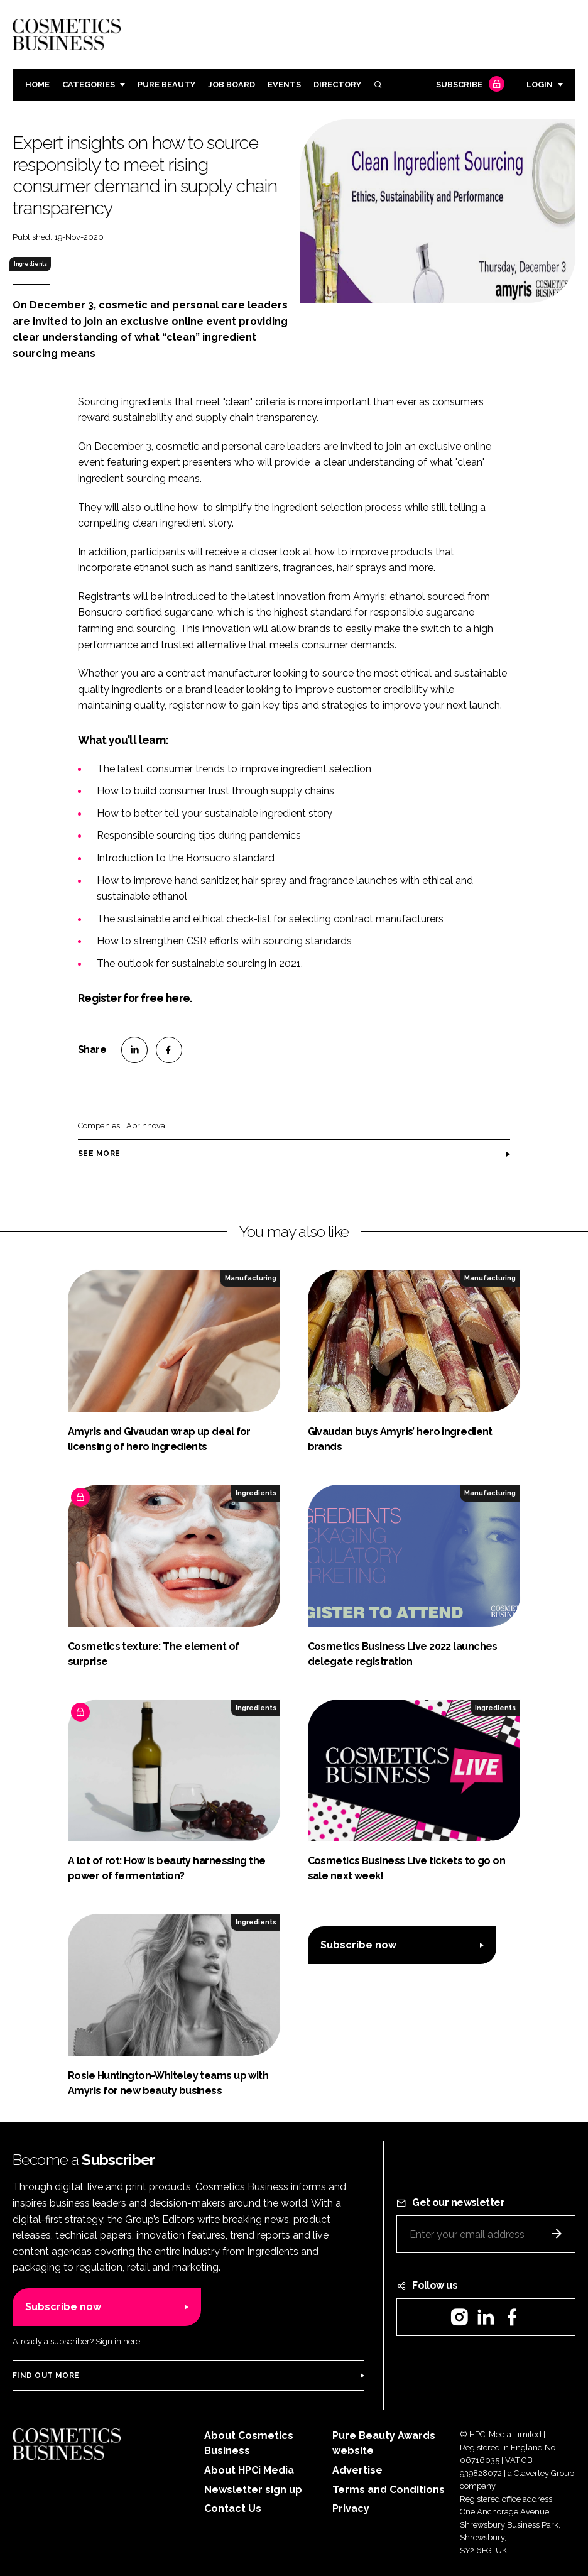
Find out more (46, 2375)
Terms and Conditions (388, 2490)
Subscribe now (358, 1945)
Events (284, 84)
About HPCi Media (249, 2470)
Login (539, 84)
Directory (337, 84)
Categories (88, 84)
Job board (231, 84)
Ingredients (30, 264)
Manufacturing (250, 1278)
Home (37, 84)
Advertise (357, 2470)
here (178, 998)
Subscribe (468, 85)
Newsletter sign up (253, 2490)
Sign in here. (118, 2341)
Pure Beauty (166, 84)
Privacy (350, 2508)
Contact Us (232, 2508)
